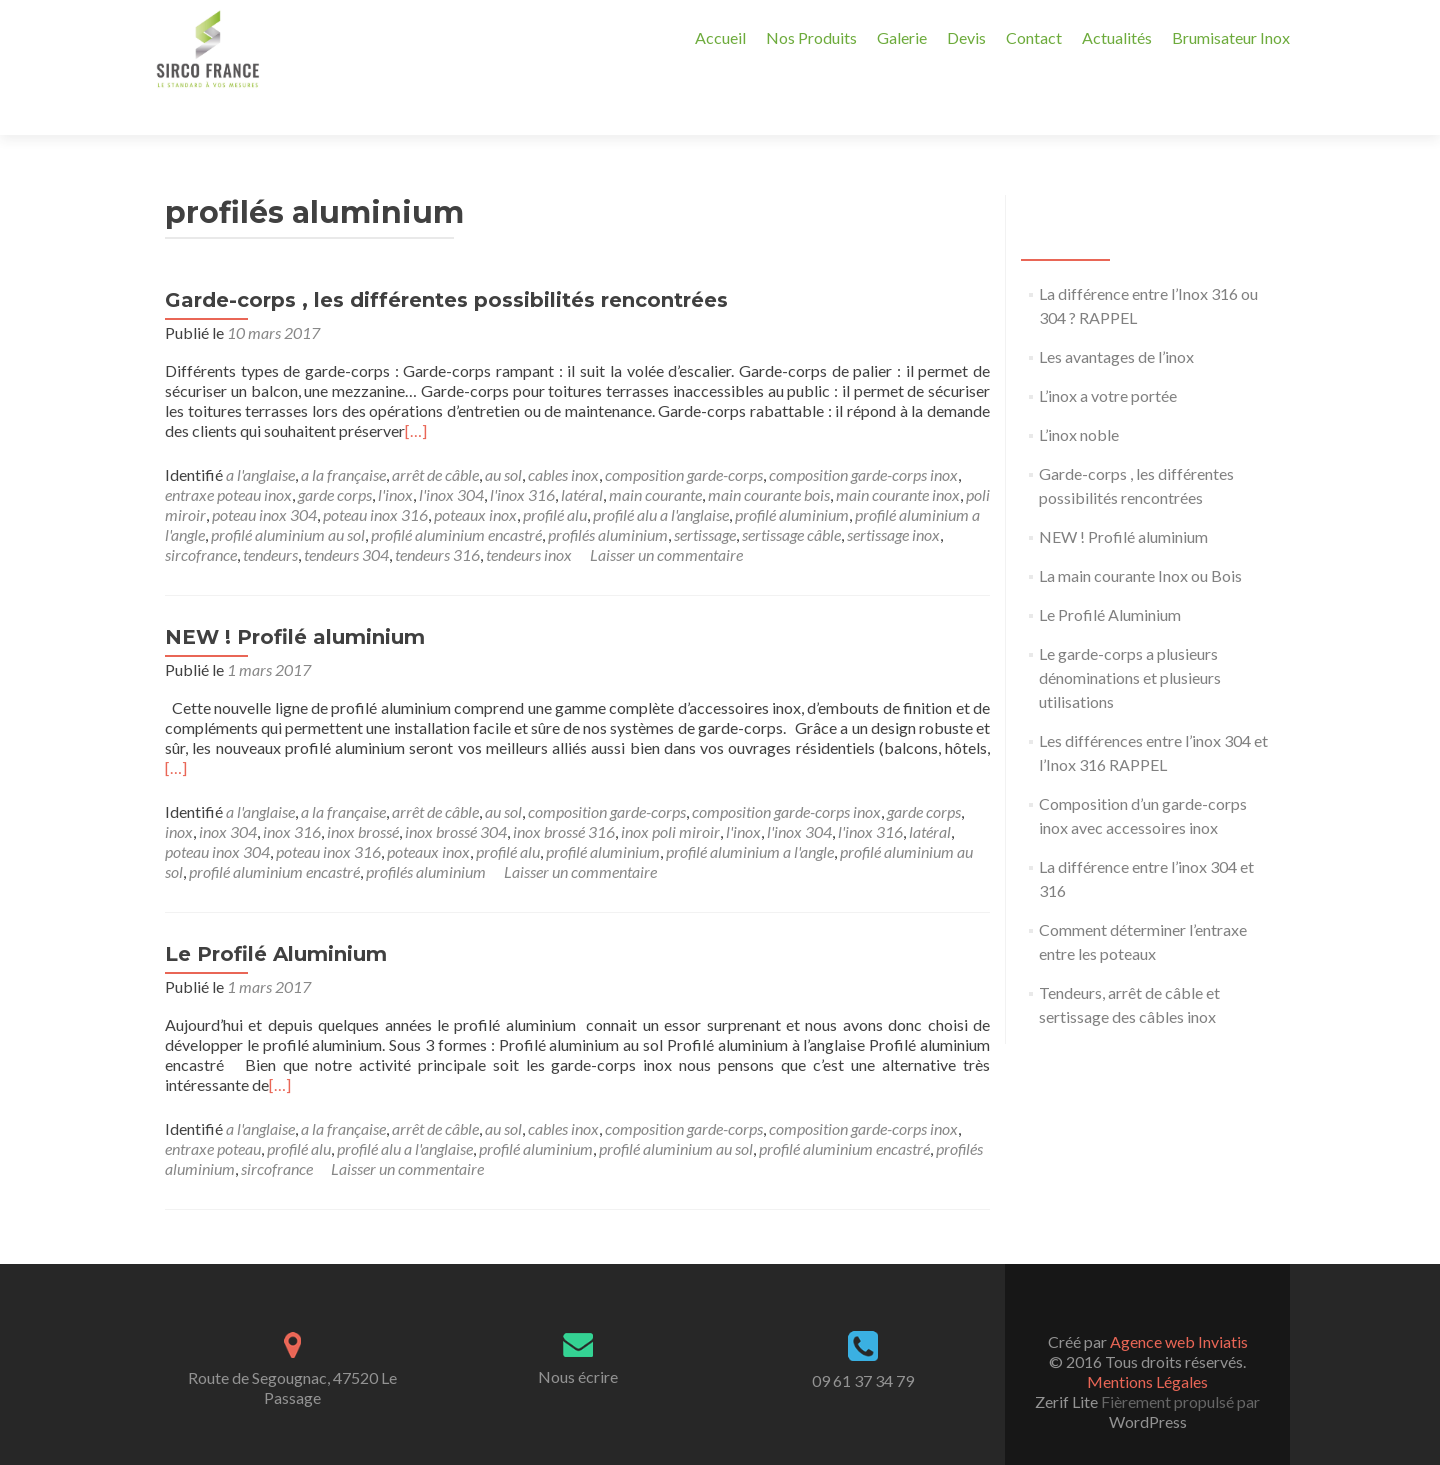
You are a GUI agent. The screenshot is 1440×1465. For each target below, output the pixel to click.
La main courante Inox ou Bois (1140, 540)
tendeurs (270, 519)
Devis (966, 37)
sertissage (705, 499)
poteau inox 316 (375, 479)
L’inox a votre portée (1108, 360)
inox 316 (292, 796)
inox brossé (363, 796)
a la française (343, 439)
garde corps (335, 459)
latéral (582, 459)
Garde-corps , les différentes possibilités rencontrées (446, 265)
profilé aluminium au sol (288, 499)
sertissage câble (791, 499)
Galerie (902, 37)
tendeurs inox (529, 519)
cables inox (563, 439)
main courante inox (898, 459)
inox (179, 796)
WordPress (1148, 1386)
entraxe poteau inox (228, 459)
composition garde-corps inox (863, 439)
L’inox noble (1079, 399)
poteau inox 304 (264, 479)
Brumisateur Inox (1231, 37)
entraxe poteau (213, 1113)
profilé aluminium (792, 479)
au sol (503, 439)
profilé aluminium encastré (456, 499)
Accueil (720, 37)
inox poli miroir (670, 796)
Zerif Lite (1068, 1366)
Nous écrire (578, 1341)
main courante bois (769, 459)
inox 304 (228, 796)
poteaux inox (475, 479)
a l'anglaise (260, 439)
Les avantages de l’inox (1116, 321)
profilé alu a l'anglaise (661, 479)
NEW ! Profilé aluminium (295, 602)
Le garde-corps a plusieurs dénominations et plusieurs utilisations (1130, 642)
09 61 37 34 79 (863, 1345)
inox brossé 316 (564, 796)
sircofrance (201, 519)
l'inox (395, 459)
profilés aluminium (608, 499)
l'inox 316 (522, 459)
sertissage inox (893, 499)
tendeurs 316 (437, 519)
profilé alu (555, 479)
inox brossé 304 (456, 796)
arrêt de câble (435, 439)
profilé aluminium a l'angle (750, 816)
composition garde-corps (684, 439)
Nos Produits (811, 37)
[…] (416, 395)
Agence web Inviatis (1179, 1306)
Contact (1034, 37)
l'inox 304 (451, 459)
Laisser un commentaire (666, 519)
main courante (655, 459)
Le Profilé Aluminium (276, 919)
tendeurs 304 (346, 519)
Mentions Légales (1147, 1346)
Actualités (1117, 37)
